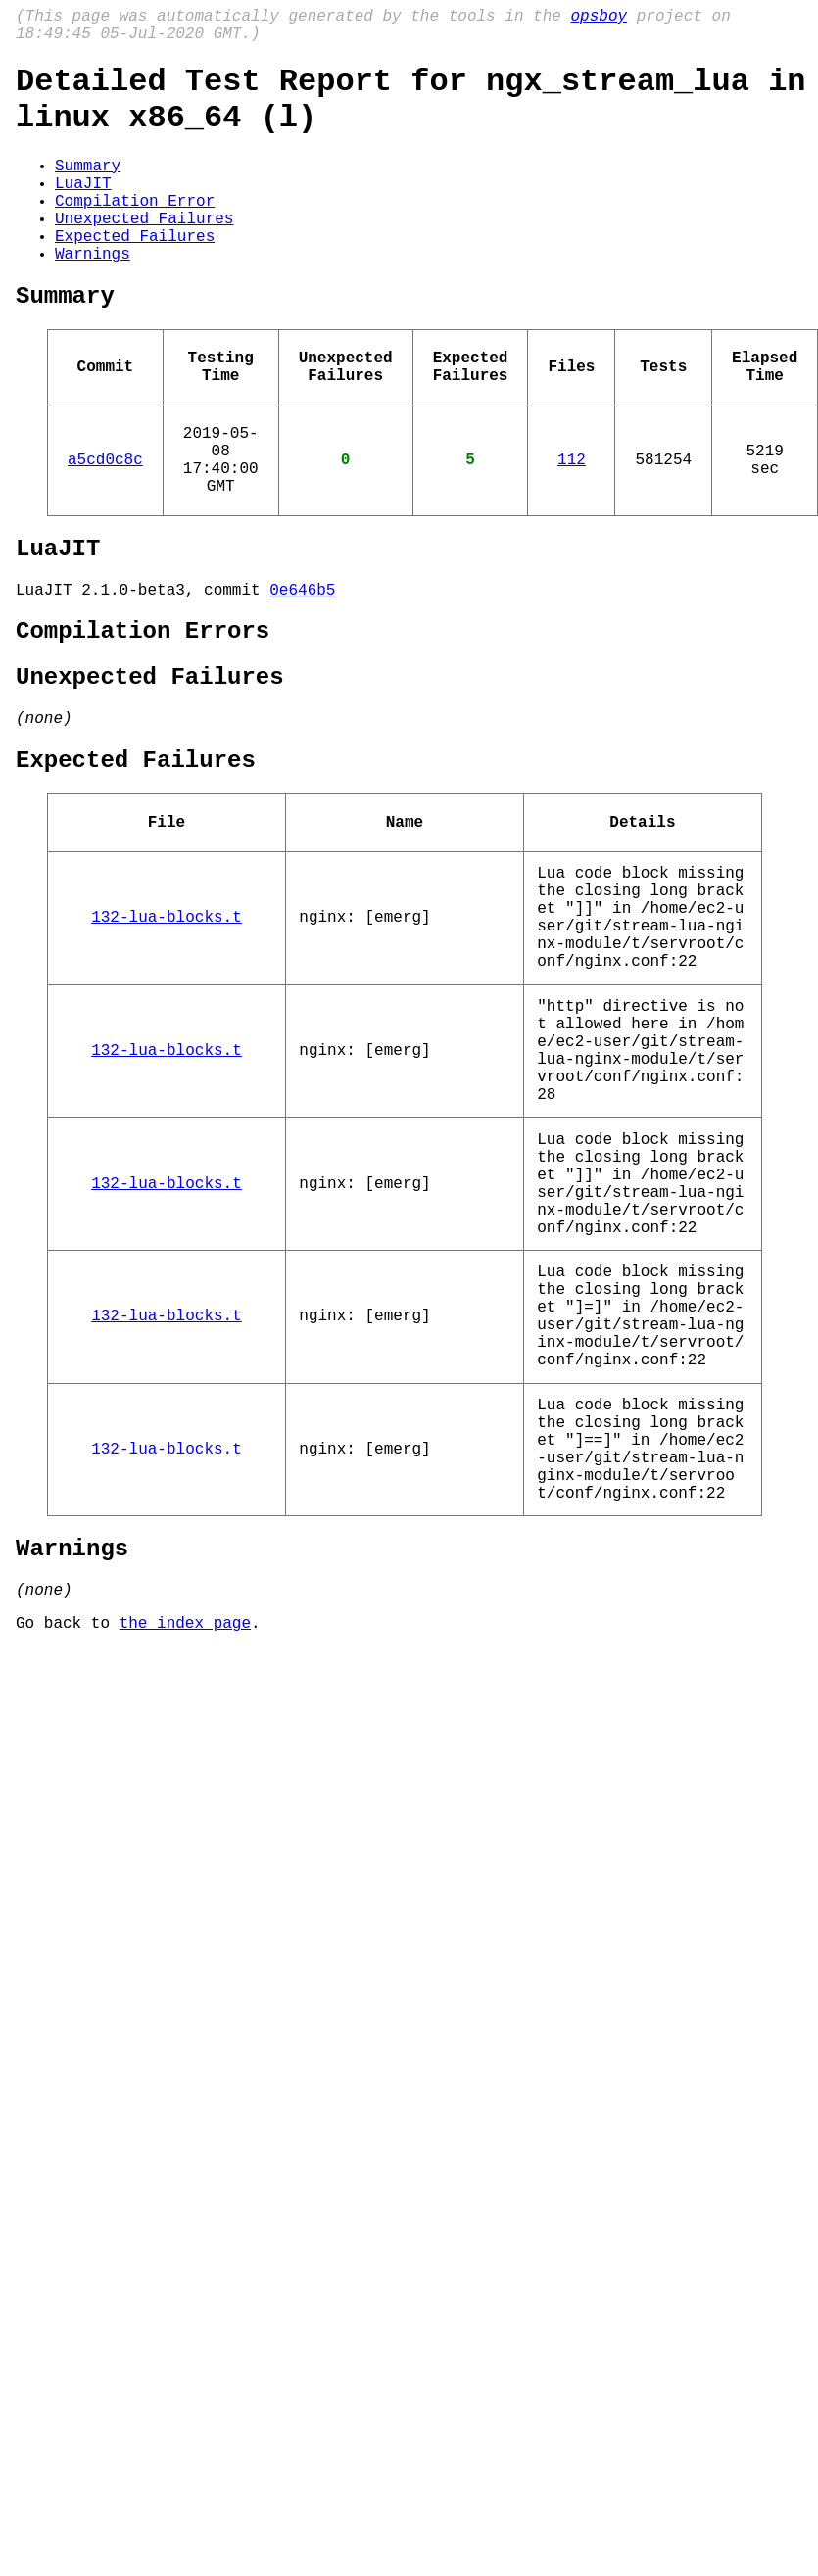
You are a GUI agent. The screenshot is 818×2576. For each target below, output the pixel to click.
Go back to (68, 1861)
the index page (185, 1861)
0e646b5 (302, 671)
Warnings (92, 296)
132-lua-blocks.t (166, 1037)
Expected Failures (135, 274)
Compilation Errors (142, 716)
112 (571, 525)
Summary (87, 188)
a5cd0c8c (105, 525)
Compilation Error (135, 231)
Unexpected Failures (144, 252)
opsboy (598, 18)
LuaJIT (83, 209)
